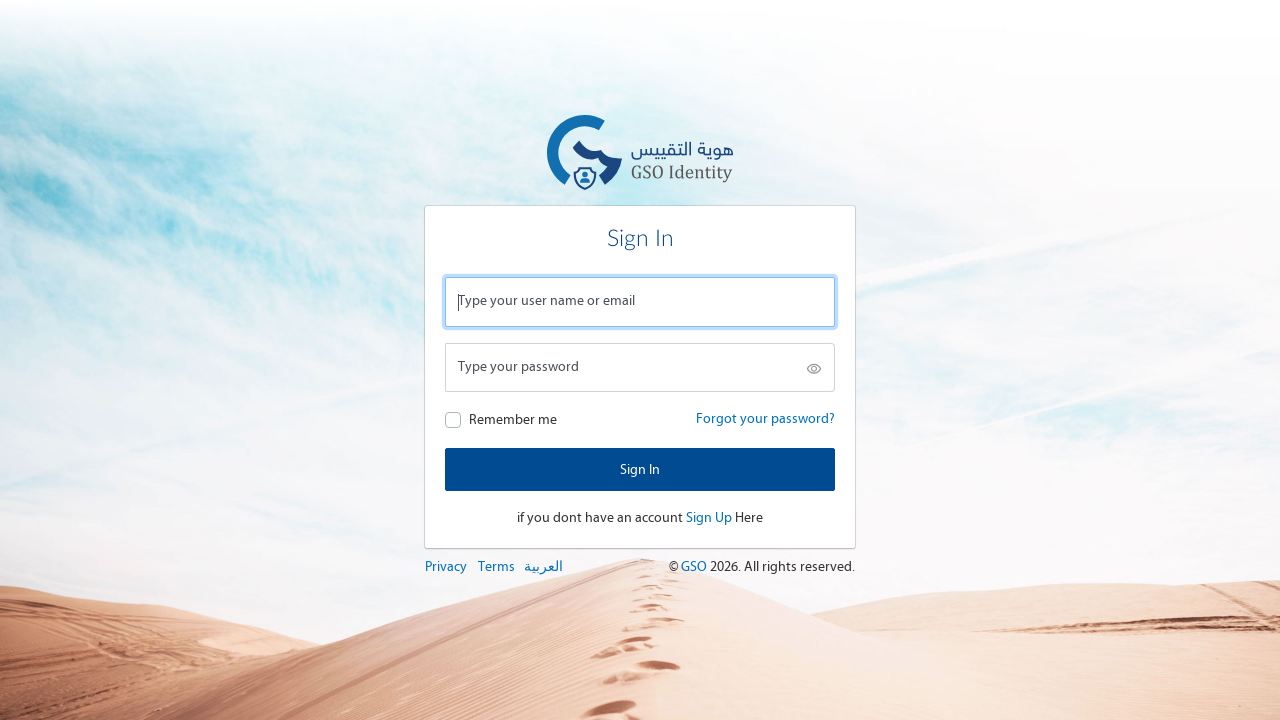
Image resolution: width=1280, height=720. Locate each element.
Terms (496, 566)
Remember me (513, 419)
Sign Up (709, 517)
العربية (543, 566)
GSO (695, 566)
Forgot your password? (765, 418)
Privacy (446, 566)
